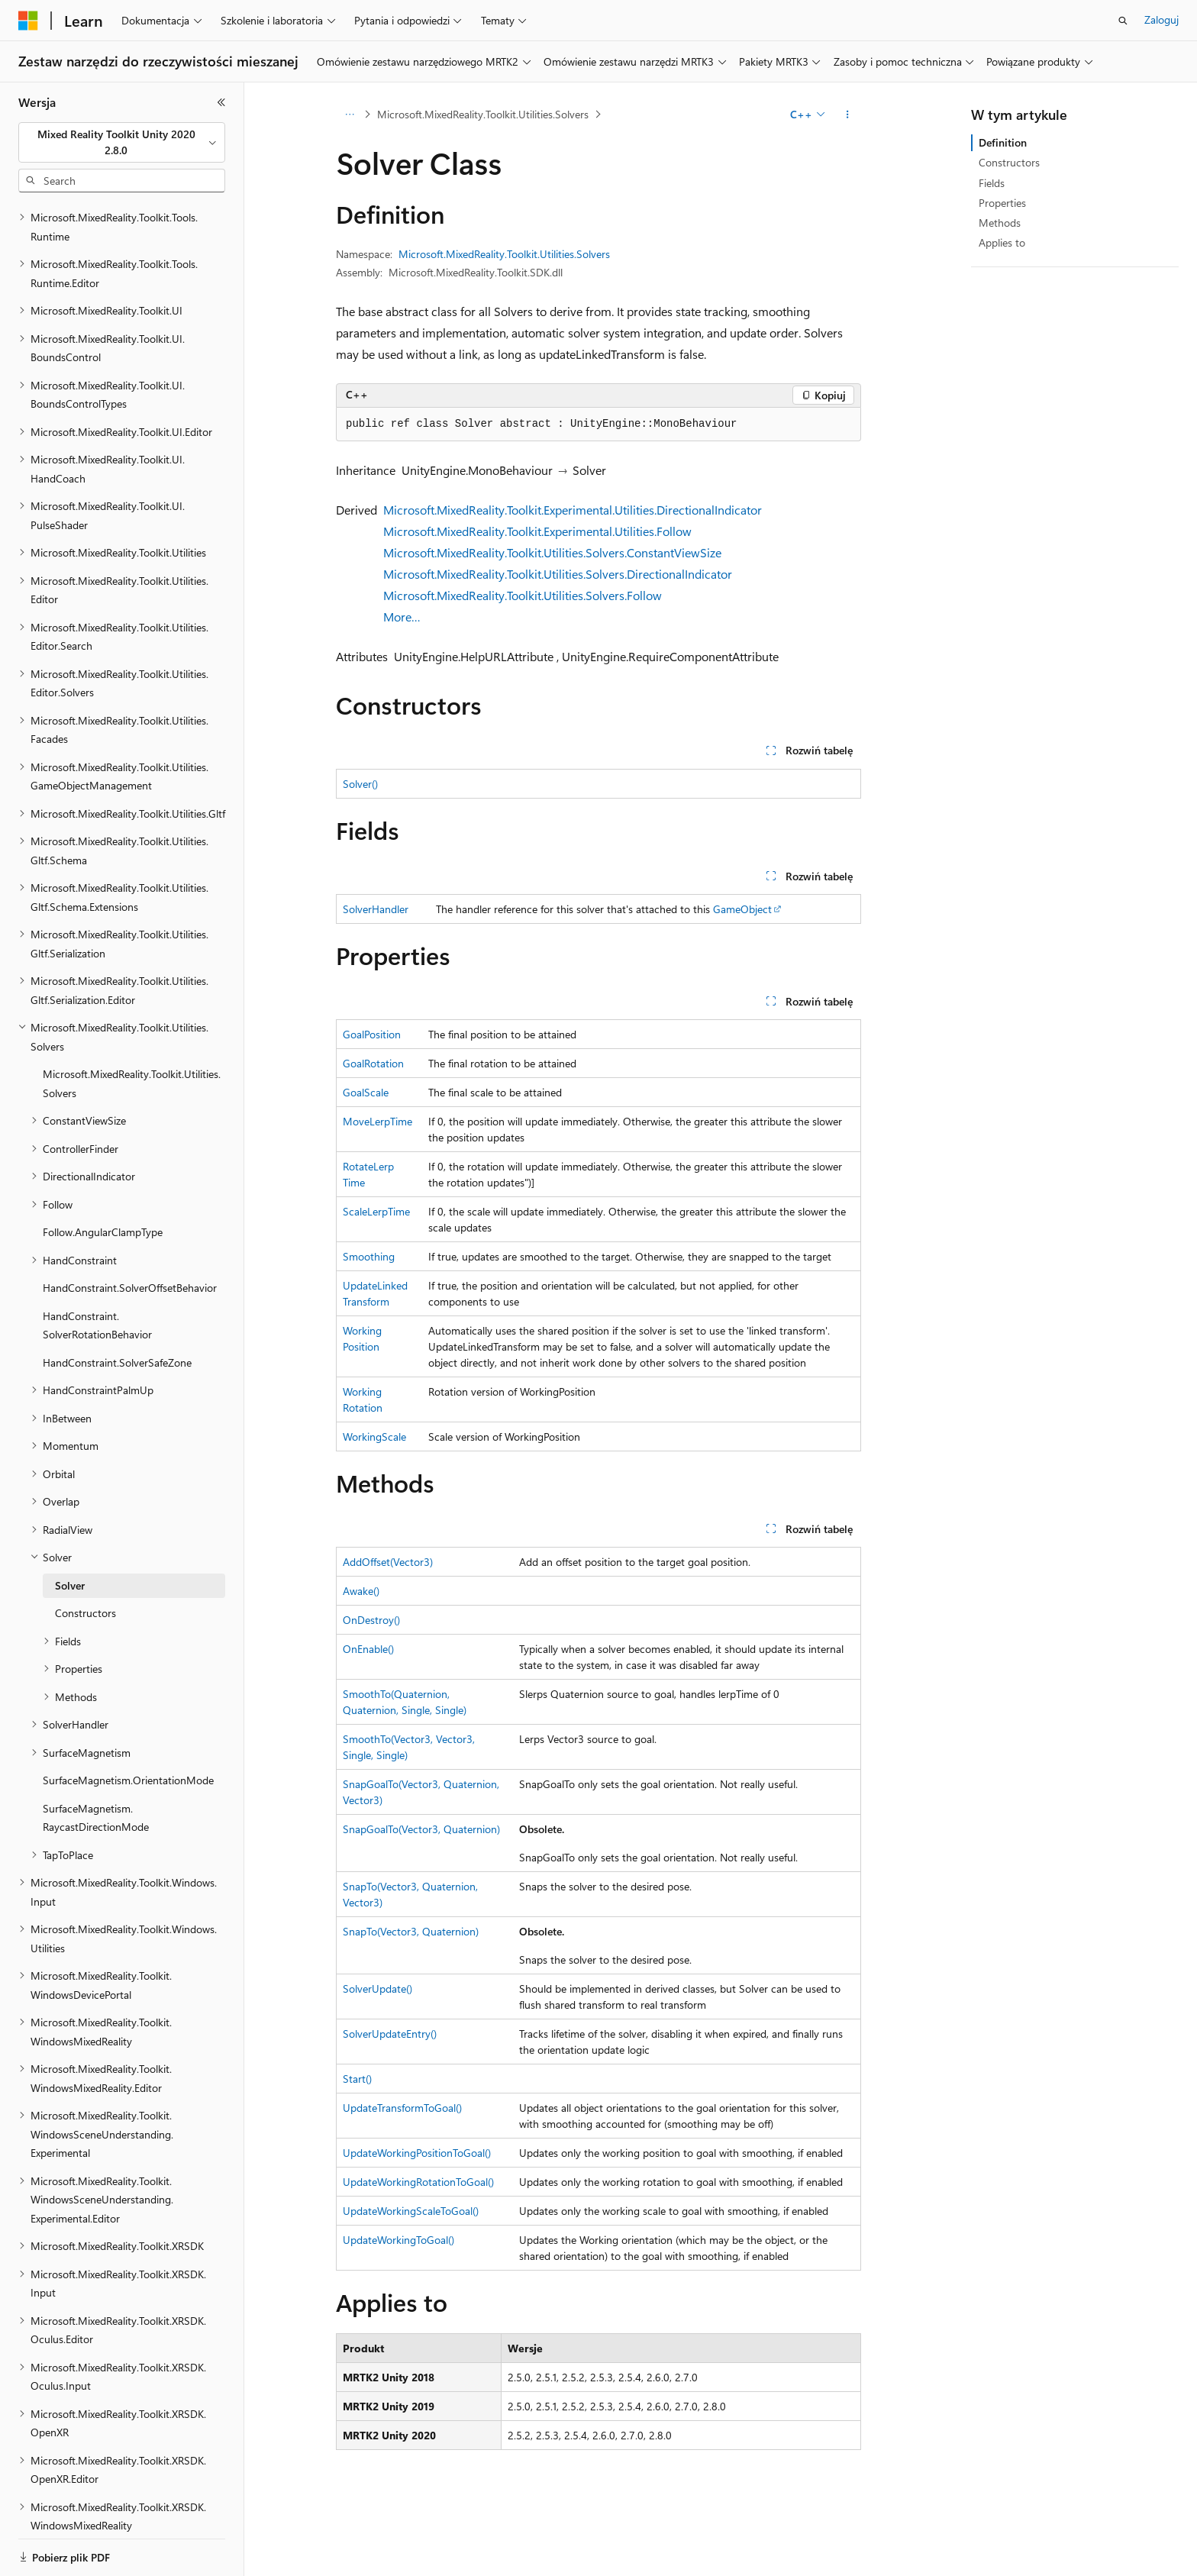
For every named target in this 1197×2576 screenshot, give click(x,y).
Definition (1003, 142)
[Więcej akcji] (847, 114)
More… (402, 616)
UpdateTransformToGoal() (402, 2107)
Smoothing (369, 1256)
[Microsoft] (28, 21)
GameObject (742, 909)
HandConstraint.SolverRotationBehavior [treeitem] (97, 1273)
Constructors (1009, 162)
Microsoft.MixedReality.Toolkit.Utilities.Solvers (483, 114)
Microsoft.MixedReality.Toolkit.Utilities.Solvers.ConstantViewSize (552, 552)
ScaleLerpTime (376, 1211)
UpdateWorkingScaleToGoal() (411, 2210)
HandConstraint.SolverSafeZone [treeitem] (117, 1310)
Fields (992, 183)
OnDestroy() (371, 1619)
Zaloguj (1161, 19)
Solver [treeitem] (70, 1532)
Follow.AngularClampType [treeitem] (103, 1179)
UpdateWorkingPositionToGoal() (417, 2152)
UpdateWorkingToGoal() (398, 2239)
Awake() (361, 1590)
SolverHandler (375, 909)
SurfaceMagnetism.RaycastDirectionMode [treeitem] (96, 1765)
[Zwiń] (221, 102)
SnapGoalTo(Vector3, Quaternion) (421, 1829)
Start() (357, 2078)
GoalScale (366, 1092)
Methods (1000, 222)
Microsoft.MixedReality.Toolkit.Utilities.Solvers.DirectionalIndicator (557, 574)
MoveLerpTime (377, 1121)
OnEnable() (368, 1648)
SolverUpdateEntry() (390, 2033)
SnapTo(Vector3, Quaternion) (411, 1931)
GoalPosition (372, 1034)
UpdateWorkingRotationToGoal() (418, 2181)
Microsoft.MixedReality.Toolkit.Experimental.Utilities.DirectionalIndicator (572, 510)
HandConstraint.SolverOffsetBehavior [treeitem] (130, 1235)
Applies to (1002, 242)
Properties (1002, 202)
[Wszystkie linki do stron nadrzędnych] (349, 114)
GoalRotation (373, 1063)
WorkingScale (374, 1436)
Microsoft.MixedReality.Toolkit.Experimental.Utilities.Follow (537, 531)
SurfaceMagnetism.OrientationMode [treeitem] (128, 1727)
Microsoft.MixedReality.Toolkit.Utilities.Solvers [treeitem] (132, 1031)
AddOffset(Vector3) (388, 1561)
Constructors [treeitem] (85, 1560)
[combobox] (121, 142)
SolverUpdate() (377, 1988)
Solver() (360, 783)
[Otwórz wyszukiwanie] (1123, 20)
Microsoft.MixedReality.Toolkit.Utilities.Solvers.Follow (522, 595)
